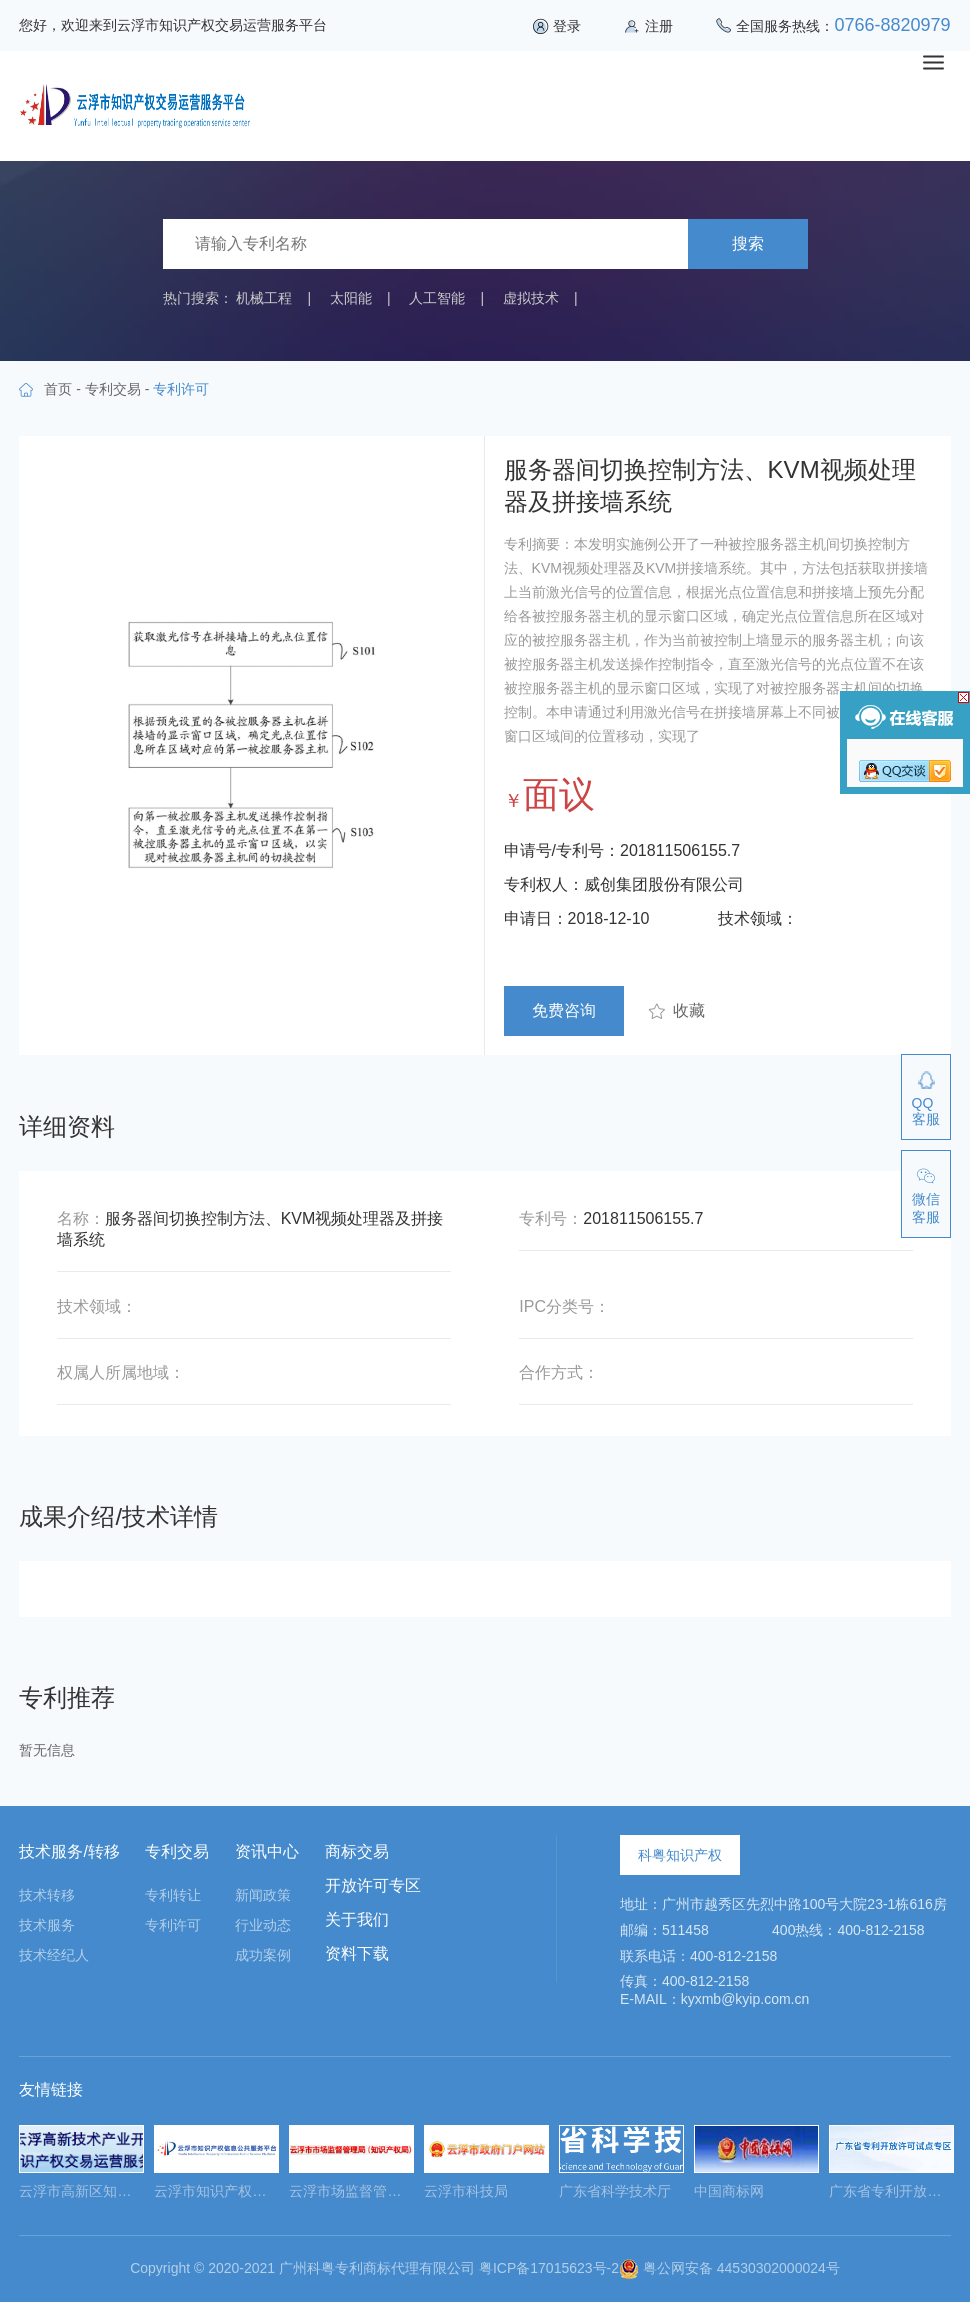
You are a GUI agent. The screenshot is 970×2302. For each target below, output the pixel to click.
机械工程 (264, 298)
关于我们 (357, 1919)
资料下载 (357, 1953)
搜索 (748, 243)
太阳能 (351, 298)
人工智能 (437, 298)
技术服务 (47, 1925)
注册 (659, 26)
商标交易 (357, 1851)
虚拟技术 (531, 298)
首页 (58, 389)
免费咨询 (564, 1010)
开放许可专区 (373, 1885)
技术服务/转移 (69, 1851)
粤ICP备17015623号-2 (549, 2268)
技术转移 (47, 1895)
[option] (81, 2168)
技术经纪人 (54, 1955)
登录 (567, 26)
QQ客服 (926, 1111)
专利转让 (173, 1895)
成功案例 (263, 1955)
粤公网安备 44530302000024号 (729, 2268)
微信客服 (926, 1208)
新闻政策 (263, 1895)
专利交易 (113, 389)
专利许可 (173, 1925)
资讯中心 (267, 1851)
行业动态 (263, 1925)
